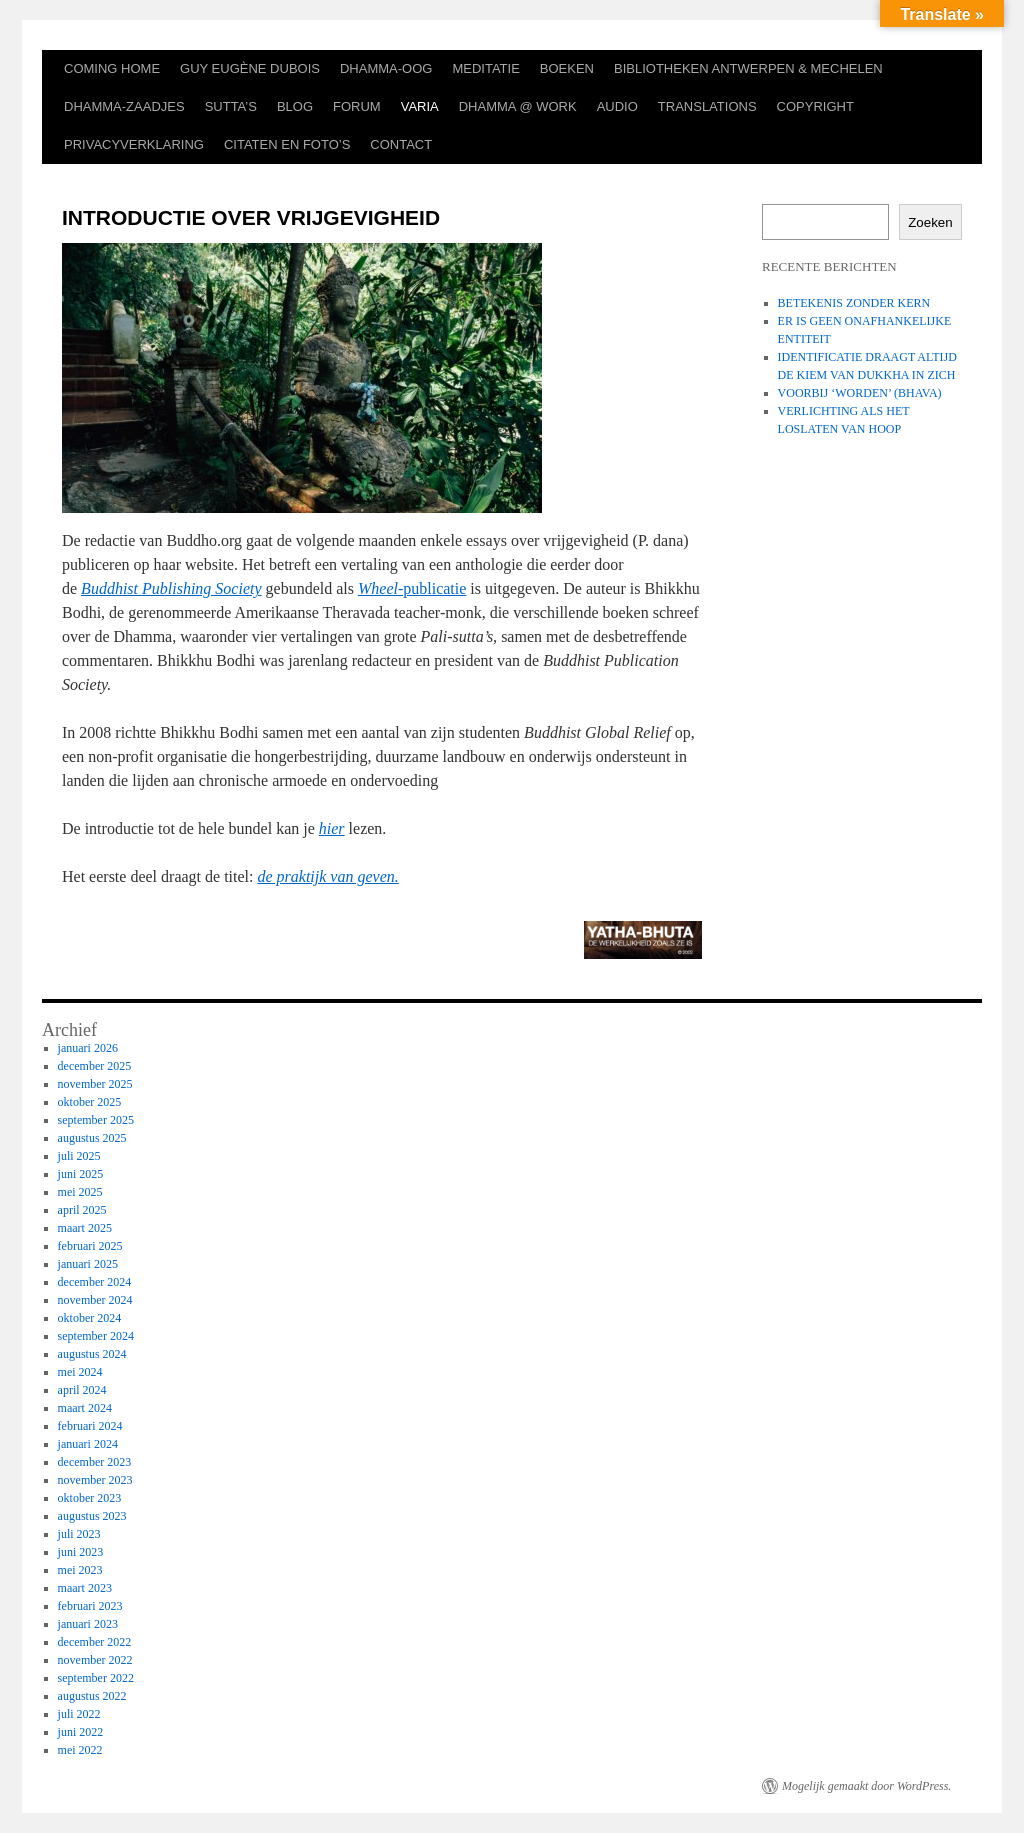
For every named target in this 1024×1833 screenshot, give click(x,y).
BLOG (295, 106)
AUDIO (617, 106)
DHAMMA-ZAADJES (124, 106)
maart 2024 (85, 1408)
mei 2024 (80, 1372)
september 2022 (96, 1678)
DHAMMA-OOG (386, 68)
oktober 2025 (90, 1102)
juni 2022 (81, 1732)
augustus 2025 (92, 1138)
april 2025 (82, 1210)
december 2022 (95, 1642)
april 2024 (82, 1390)
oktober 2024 (90, 1318)
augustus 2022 (92, 1696)
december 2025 (95, 1066)
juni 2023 (81, 1552)
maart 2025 (85, 1228)
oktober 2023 (90, 1498)
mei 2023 (80, 1570)
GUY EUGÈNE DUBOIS (250, 68)
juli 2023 (79, 1534)
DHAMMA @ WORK (518, 106)
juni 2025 (81, 1174)
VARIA (420, 106)
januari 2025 (88, 1264)
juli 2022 (79, 1714)
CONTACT (401, 144)
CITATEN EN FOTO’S (287, 144)
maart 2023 (85, 1588)
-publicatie (412, 588)
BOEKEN (567, 68)
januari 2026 (88, 1048)
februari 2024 (90, 1426)
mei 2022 (80, 1750)
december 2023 (95, 1462)
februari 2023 (90, 1606)
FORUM (357, 106)
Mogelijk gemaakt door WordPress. (866, 1786)
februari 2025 (90, 1246)
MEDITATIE (485, 68)
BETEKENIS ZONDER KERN (854, 303)
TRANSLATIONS (707, 106)
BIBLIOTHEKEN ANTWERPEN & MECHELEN (748, 68)
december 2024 (95, 1282)
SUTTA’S (231, 106)
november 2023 (95, 1480)
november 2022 (95, 1660)
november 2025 (95, 1084)
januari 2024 (88, 1444)
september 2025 (96, 1120)
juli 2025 (79, 1156)
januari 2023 (88, 1624)
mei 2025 (80, 1192)
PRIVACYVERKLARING (134, 144)
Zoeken (930, 222)
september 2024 (96, 1336)
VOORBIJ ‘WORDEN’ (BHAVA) (860, 393)
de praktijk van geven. (327, 876)
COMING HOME (112, 68)
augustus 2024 (92, 1354)
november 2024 (95, 1300)
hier (332, 828)
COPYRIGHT (815, 106)
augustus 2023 (92, 1516)
